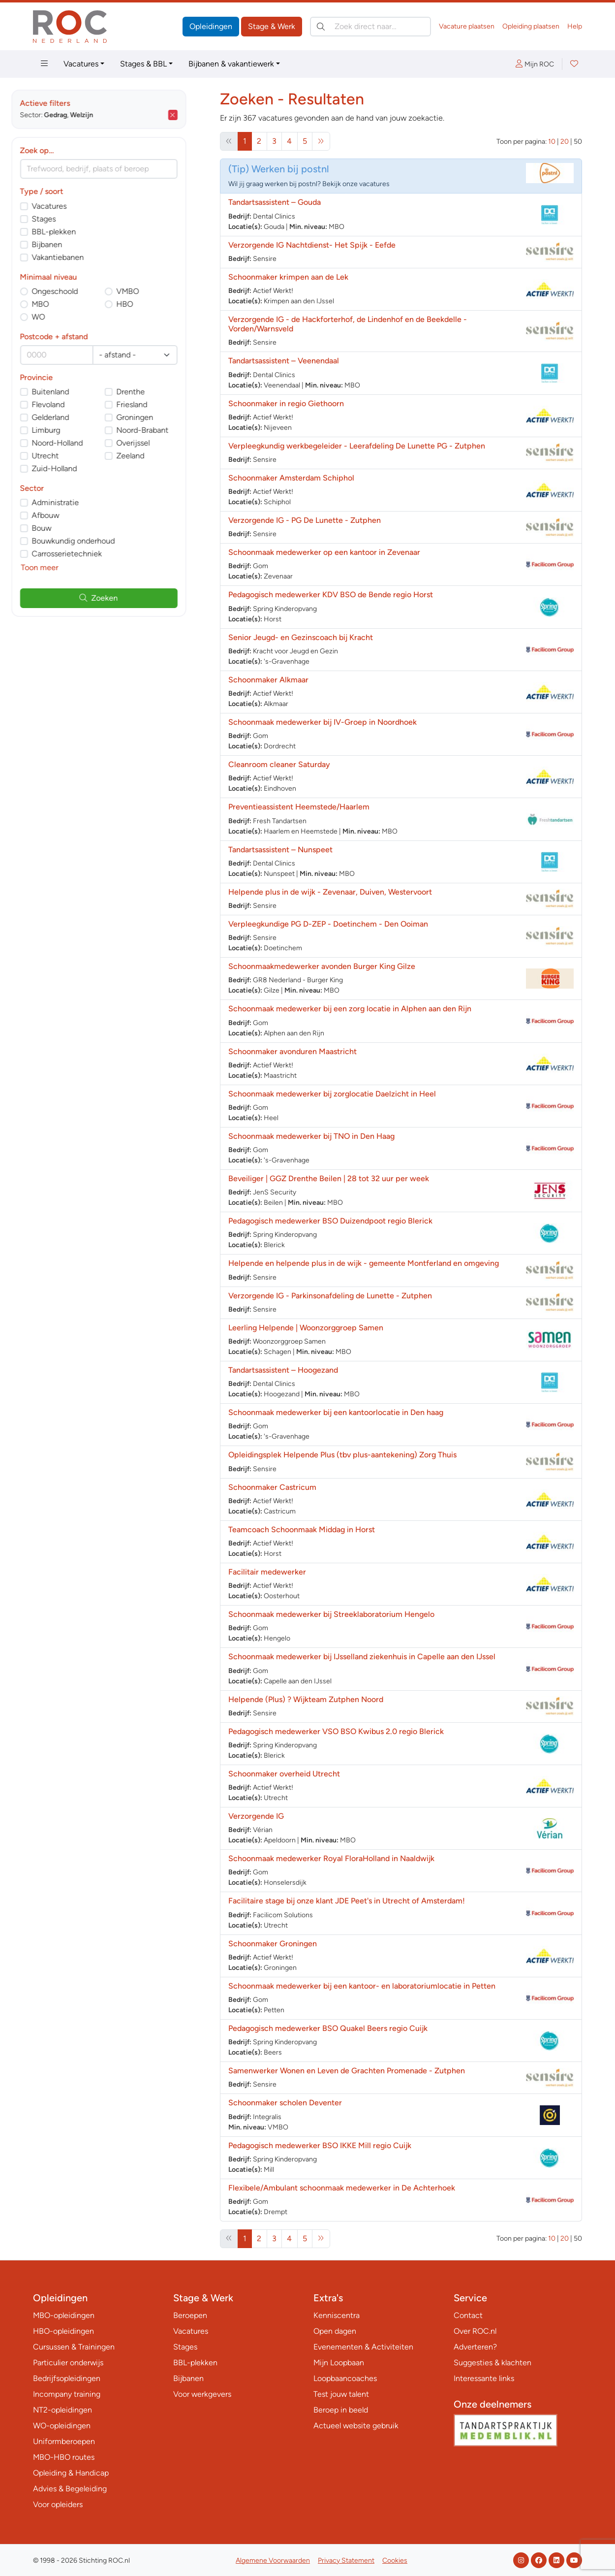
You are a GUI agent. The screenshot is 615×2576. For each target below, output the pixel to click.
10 (551, 141)
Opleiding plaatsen (530, 26)
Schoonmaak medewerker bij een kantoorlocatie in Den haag (335, 1412)
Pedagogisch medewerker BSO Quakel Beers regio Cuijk (328, 2028)
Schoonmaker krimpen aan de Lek (288, 277)
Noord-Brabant (164, 430)
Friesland (153, 404)
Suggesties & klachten (492, 2362)
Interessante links (484, 2378)
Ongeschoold (77, 291)
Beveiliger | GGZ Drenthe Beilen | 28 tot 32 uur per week (328, 1178)
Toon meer (61, 567)
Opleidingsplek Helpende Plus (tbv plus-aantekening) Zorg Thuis (342, 1454)
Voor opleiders (58, 2504)
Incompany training (66, 2394)
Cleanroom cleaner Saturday (279, 764)
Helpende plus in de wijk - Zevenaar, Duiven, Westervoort (330, 892)
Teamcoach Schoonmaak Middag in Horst (301, 1529)
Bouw (63, 528)
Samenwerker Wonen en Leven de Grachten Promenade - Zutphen (346, 2070)
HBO (146, 304)
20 (564, 141)
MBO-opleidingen (63, 2315)
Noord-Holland (79, 443)
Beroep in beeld (340, 2410)
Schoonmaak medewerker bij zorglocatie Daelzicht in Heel (332, 1093)
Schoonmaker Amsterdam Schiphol (291, 478)
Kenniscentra (336, 2315)
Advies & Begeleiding (70, 2488)
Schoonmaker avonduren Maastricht (292, 1051)
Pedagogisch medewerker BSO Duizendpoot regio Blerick (330, 1220)
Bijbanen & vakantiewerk (231, 63)
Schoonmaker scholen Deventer (285, 2102)
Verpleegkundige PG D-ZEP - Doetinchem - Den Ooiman (328, 924)
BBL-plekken (76, 231)
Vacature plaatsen (466, 26)
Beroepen (190, 2315)
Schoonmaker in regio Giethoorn (286, 403)
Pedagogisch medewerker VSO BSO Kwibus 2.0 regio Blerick (336, 1731)
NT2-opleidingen (62, 2410)
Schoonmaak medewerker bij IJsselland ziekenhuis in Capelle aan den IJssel (361, 1656)
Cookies (394, 2560)
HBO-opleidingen (63, 2331)
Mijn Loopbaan (338, 2362)
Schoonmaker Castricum (272, 1487)
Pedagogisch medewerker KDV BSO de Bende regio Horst (330, 594)
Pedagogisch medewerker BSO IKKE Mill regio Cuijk (319, 2145)
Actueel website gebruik (356, 2425)
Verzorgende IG (256, 1816)
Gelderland (72, 417)
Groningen (156, 417)
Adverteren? (475, 2346)
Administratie (77, 502)
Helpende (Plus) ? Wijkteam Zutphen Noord (305, 1699)
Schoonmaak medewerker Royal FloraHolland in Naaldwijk (331, 1858)
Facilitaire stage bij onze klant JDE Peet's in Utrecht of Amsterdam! (346, 1900)
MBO (62, 304)
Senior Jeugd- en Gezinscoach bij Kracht (300, 637)
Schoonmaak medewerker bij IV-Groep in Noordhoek (322, 722)
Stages (66, 219)
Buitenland (72, 391)
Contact (468, 2315)
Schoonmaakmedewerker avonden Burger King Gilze (321, 966)
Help (574, 26)
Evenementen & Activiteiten (363, 2346)
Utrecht (67, 455)
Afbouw (67, 515)
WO (60, 317)
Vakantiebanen (80, 257)
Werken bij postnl (290, 169)
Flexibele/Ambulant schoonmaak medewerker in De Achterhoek (341, 2187)
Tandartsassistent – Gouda (274, 202)
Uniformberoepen (64, 2441)
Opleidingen (210, 26)
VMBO (149, 291)
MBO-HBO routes (63, 2457)
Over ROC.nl (475, 2331)
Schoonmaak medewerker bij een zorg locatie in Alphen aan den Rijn (349, 1008)
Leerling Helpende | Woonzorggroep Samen (305, 1327)
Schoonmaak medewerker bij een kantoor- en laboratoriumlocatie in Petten (361, 1986)
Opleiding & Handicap (71, 2473)
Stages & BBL (143, 63)
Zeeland (152, 455)
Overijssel (155, 443)
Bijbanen (69, 244)
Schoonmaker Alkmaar (268, 679)
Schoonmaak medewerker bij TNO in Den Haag (311, 1136)
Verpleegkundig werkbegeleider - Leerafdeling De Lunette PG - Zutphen (356, 446)
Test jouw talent (341, 2394)
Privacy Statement (346, 2560)
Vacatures (80, 63)
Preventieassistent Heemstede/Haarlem (298, 806)
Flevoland (70, 404)
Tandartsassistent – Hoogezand (283, 1370)
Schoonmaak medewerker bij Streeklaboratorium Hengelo (331, 1614)
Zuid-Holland (76, 468)
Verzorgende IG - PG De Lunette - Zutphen (304, 520)
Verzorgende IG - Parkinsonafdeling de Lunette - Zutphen (330, 1295)
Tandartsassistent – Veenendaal (283, 360)
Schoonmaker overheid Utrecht (284, 1773)
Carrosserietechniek (89, 553)
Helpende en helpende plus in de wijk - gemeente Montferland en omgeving (363, 1263)
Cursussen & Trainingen (74, 2346)
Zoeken (120, 598)
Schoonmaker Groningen (272, 1943)
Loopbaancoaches (345, 2378)
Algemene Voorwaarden (273, 2560)
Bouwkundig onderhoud (95, 541)
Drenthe (152, 391)
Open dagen (334, 2331)
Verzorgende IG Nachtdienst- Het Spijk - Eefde (312, 245)
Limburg (68, 430)
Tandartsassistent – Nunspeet (280, 849)
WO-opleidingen (62, 2425)
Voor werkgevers (202, 2394)
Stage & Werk (271, 26)
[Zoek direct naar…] (370, 26)
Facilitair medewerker (267, 1572)
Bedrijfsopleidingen (66, 2378)
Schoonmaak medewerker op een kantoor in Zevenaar (324, 552)
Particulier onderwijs (68, 2362)
